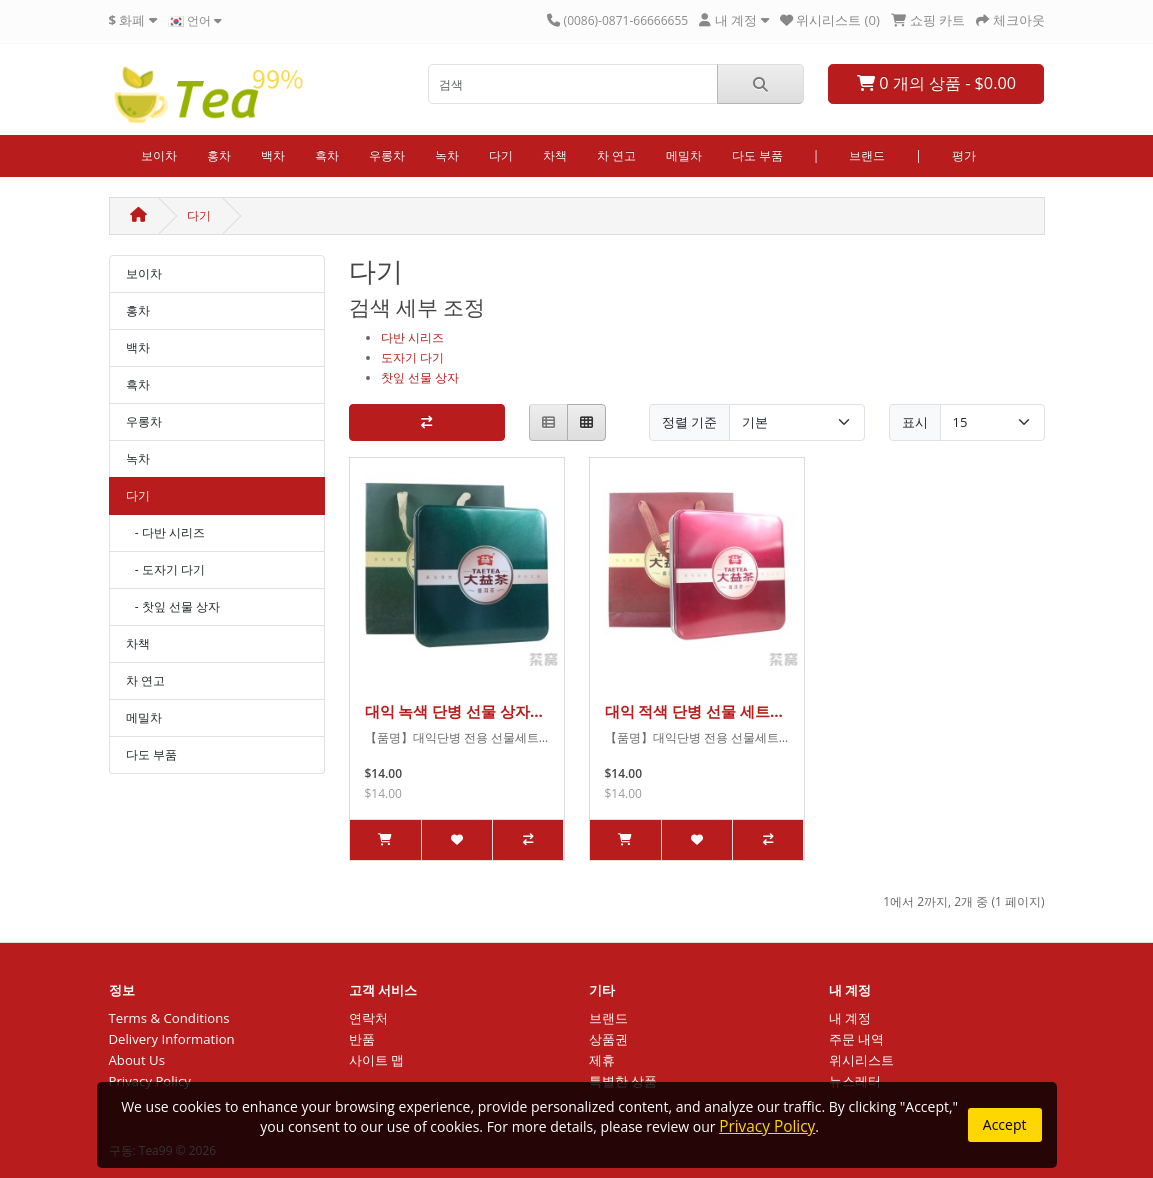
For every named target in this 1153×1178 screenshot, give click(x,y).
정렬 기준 (689, 422)
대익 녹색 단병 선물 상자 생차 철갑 (448, 711)
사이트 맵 (376, 1060)
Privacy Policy (767, 1126)
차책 (555, 155)
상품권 (608, 1039)
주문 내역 (856, 1039)
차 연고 (616, 155)
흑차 (327, 155)
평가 (964, 155)
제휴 (602, 1060)
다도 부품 (757, 155)
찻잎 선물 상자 (420, 377)
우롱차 (387, 155)
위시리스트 (861, 1060)
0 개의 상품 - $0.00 (936, 83)
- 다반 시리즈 (165, 532)
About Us (137, 1060)
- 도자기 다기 (165, 569)
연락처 (368, 1018)
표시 (915, 422)
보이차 (159, 155)
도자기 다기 (412, 357)
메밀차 (684, 155)
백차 (273, 155)
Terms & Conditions (169, 1018)
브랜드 (867, 155)
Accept (1005, 1124)
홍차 (219, 155)
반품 (362, 1039)
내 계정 (850, 1018)
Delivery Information (172, 1039)
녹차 (447, 155)
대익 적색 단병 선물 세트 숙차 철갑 (688, 711)
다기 (501, 155)
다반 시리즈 (412, 337)
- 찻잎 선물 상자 (173, 606)
